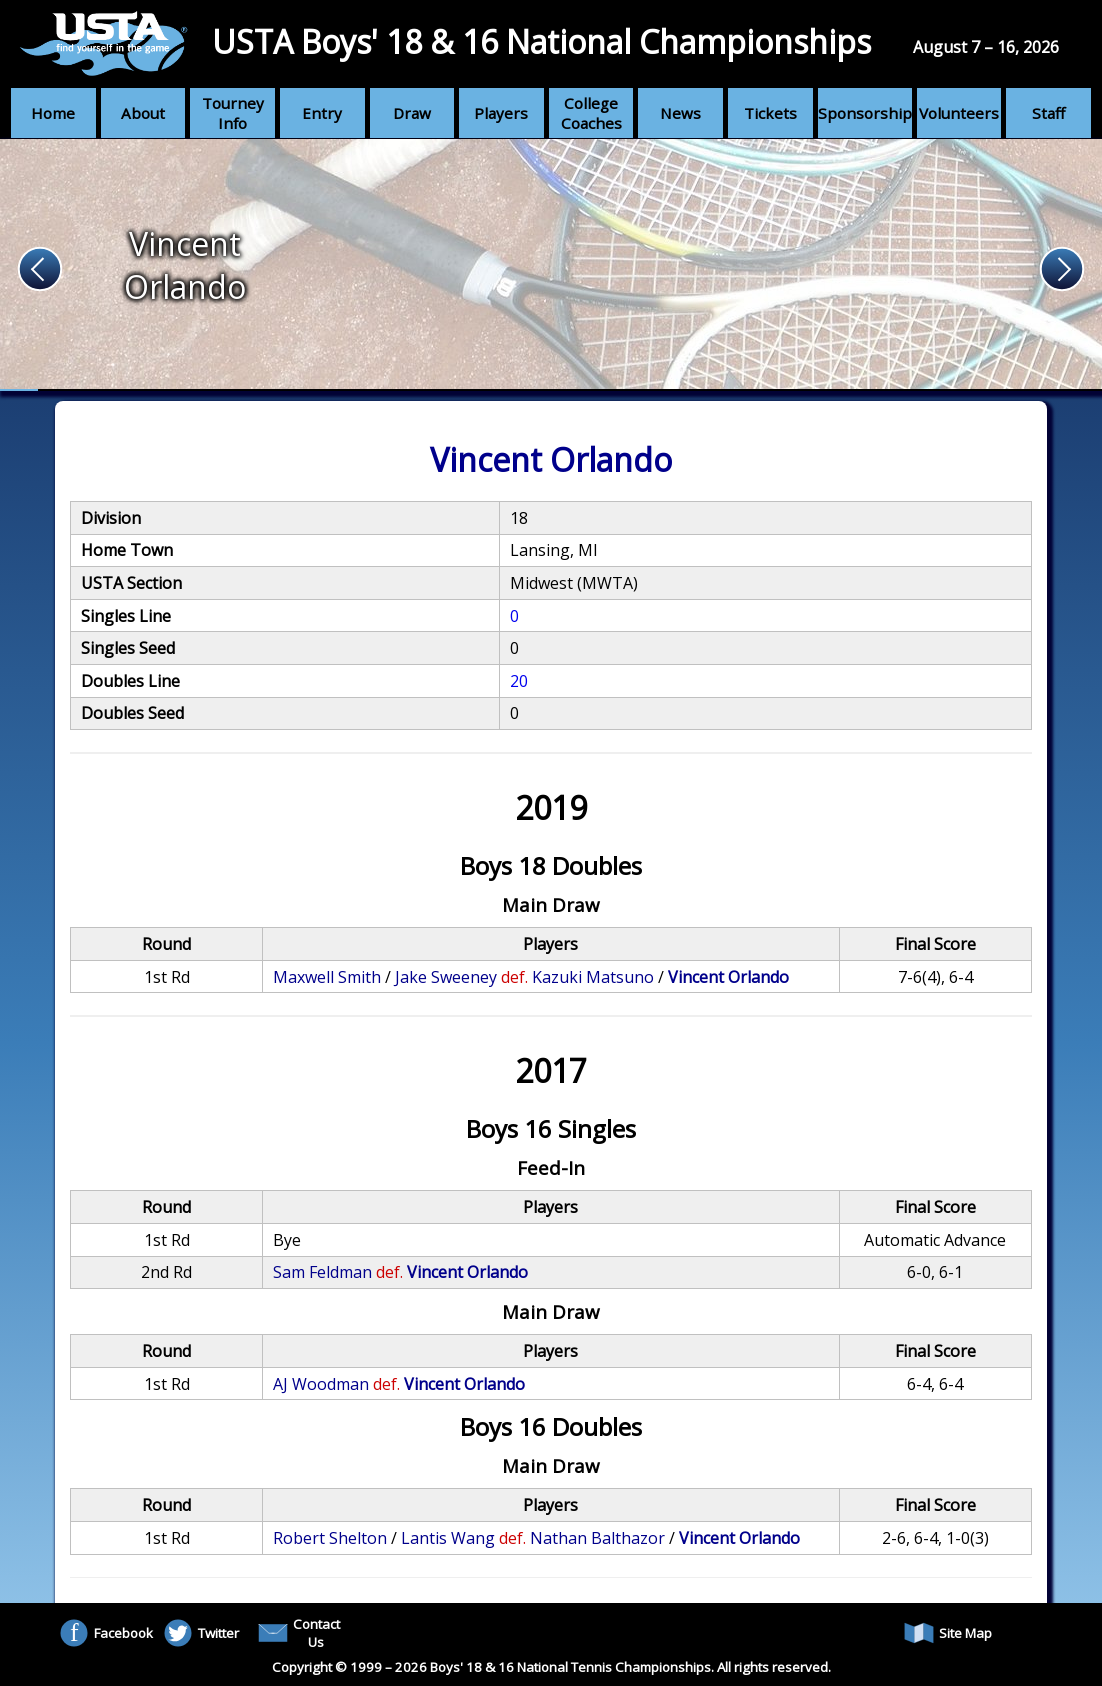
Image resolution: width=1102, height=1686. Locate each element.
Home (53, 113)
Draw (412, 113)
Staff (1048, 113)
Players (501, 113)
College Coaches (591, 113)
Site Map (948, 1633)
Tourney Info (233, 113)
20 (519, 681)
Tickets (770, 113)
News (680, 113)
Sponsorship (865, 113)
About (143, 113)
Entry (322, 113)
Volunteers (959, 113)
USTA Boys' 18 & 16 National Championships (541, 41)
